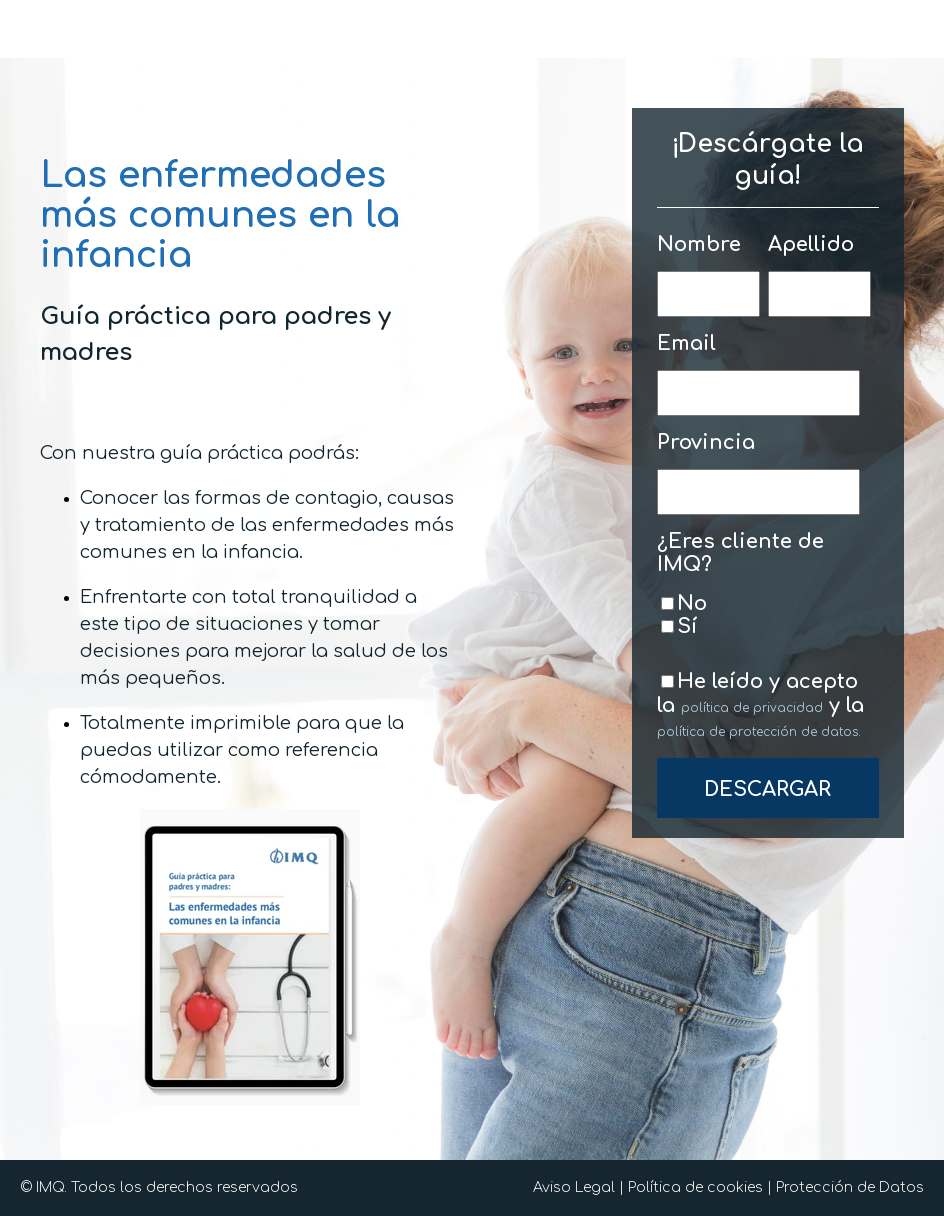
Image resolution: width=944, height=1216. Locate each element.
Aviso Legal (574, 1187)
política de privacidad (752, 708)
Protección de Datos (850, 1187)
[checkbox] (764, 615)
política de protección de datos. (759, 732)
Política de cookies (695, 1187)
